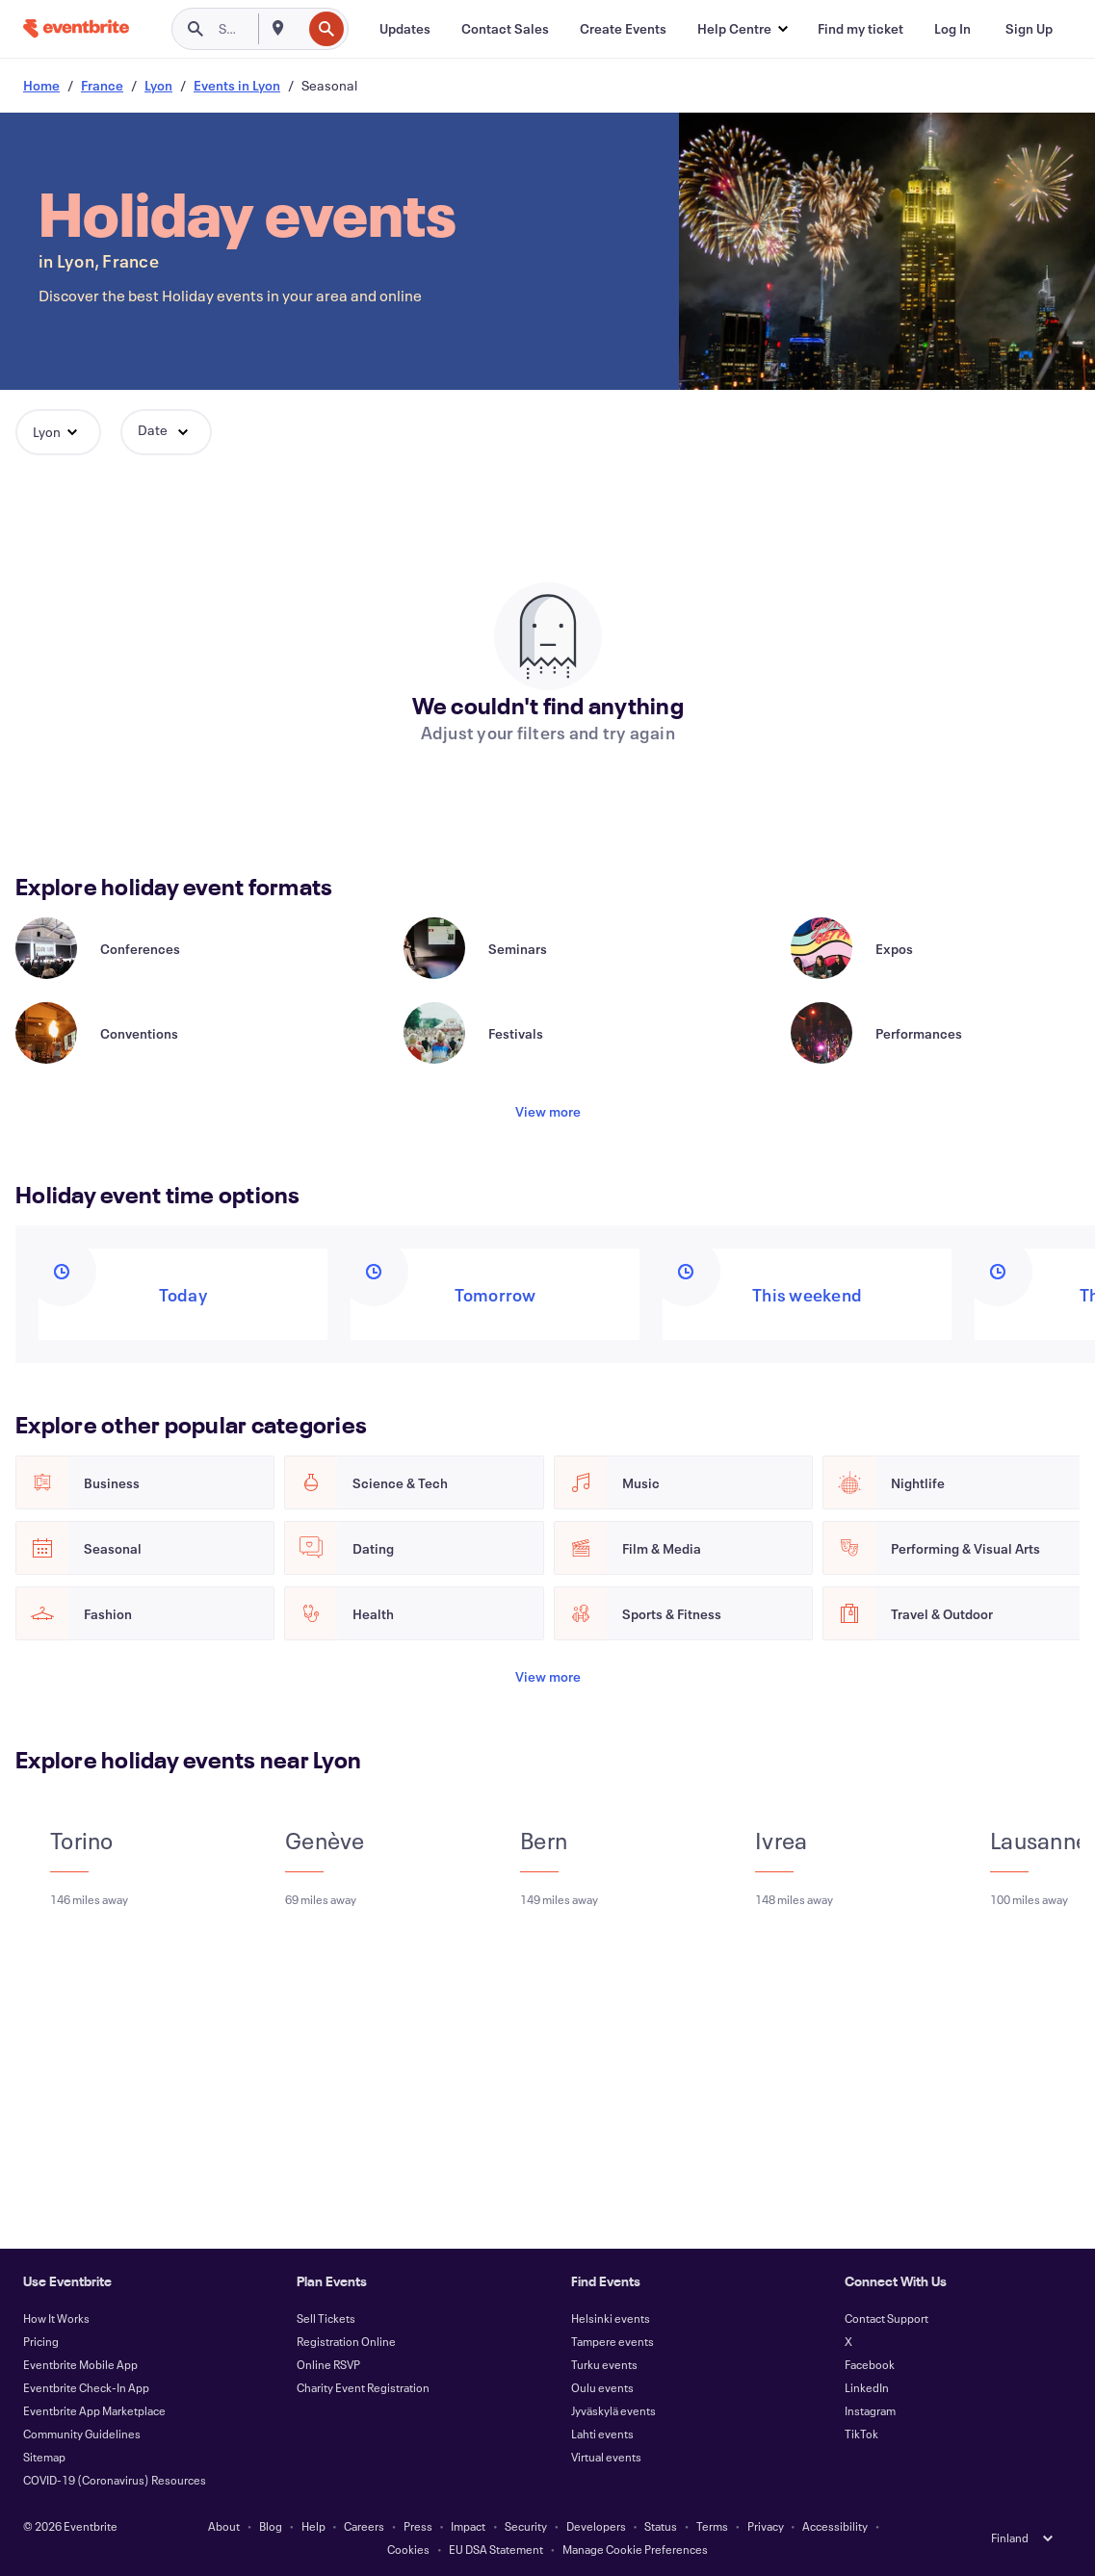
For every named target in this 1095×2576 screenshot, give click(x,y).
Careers (364, 2526)
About (224, 2526)
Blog (270, 2526)
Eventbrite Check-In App (86, 2387)
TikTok (861, 2433)
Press (418, 2526)
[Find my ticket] (860, 29)
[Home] (76, 28)
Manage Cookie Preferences (635, 2549)
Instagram (870, 2410)
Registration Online (346, 2341)
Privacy (765, 2526)
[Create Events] (623, 29)
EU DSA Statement (496, 2549)
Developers (596, 2526)
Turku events (604, 2364)
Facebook (870, 2364)
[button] (742, 29)
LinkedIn (867, 2387)
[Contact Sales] (505, 29)
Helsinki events (610, 2318)
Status (660, 2526)
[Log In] (952, 29)
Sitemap (44, 2456)
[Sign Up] (1029, 29)
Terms (712, 2526)
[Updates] (405, 29)
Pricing (41, 2341)
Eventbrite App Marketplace (94, 2410)
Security (526, 2526)
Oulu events (602, 2387)
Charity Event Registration (363, 2387)
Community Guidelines (82, 2433)
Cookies (408, 2549)
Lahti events (602, 2433)
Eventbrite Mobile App (80, 2364)
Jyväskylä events (613, 2410)
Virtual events (606, 2456)
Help (313, 2526)
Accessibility (835, 2526)
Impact (468, 2526)
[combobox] (299, 29)
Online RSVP (328, 2364)
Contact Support (886, 2318)
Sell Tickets (326, 2318)
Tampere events (612, 2341)
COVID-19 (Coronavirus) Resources (114, 2479)
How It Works (56, 2318)
